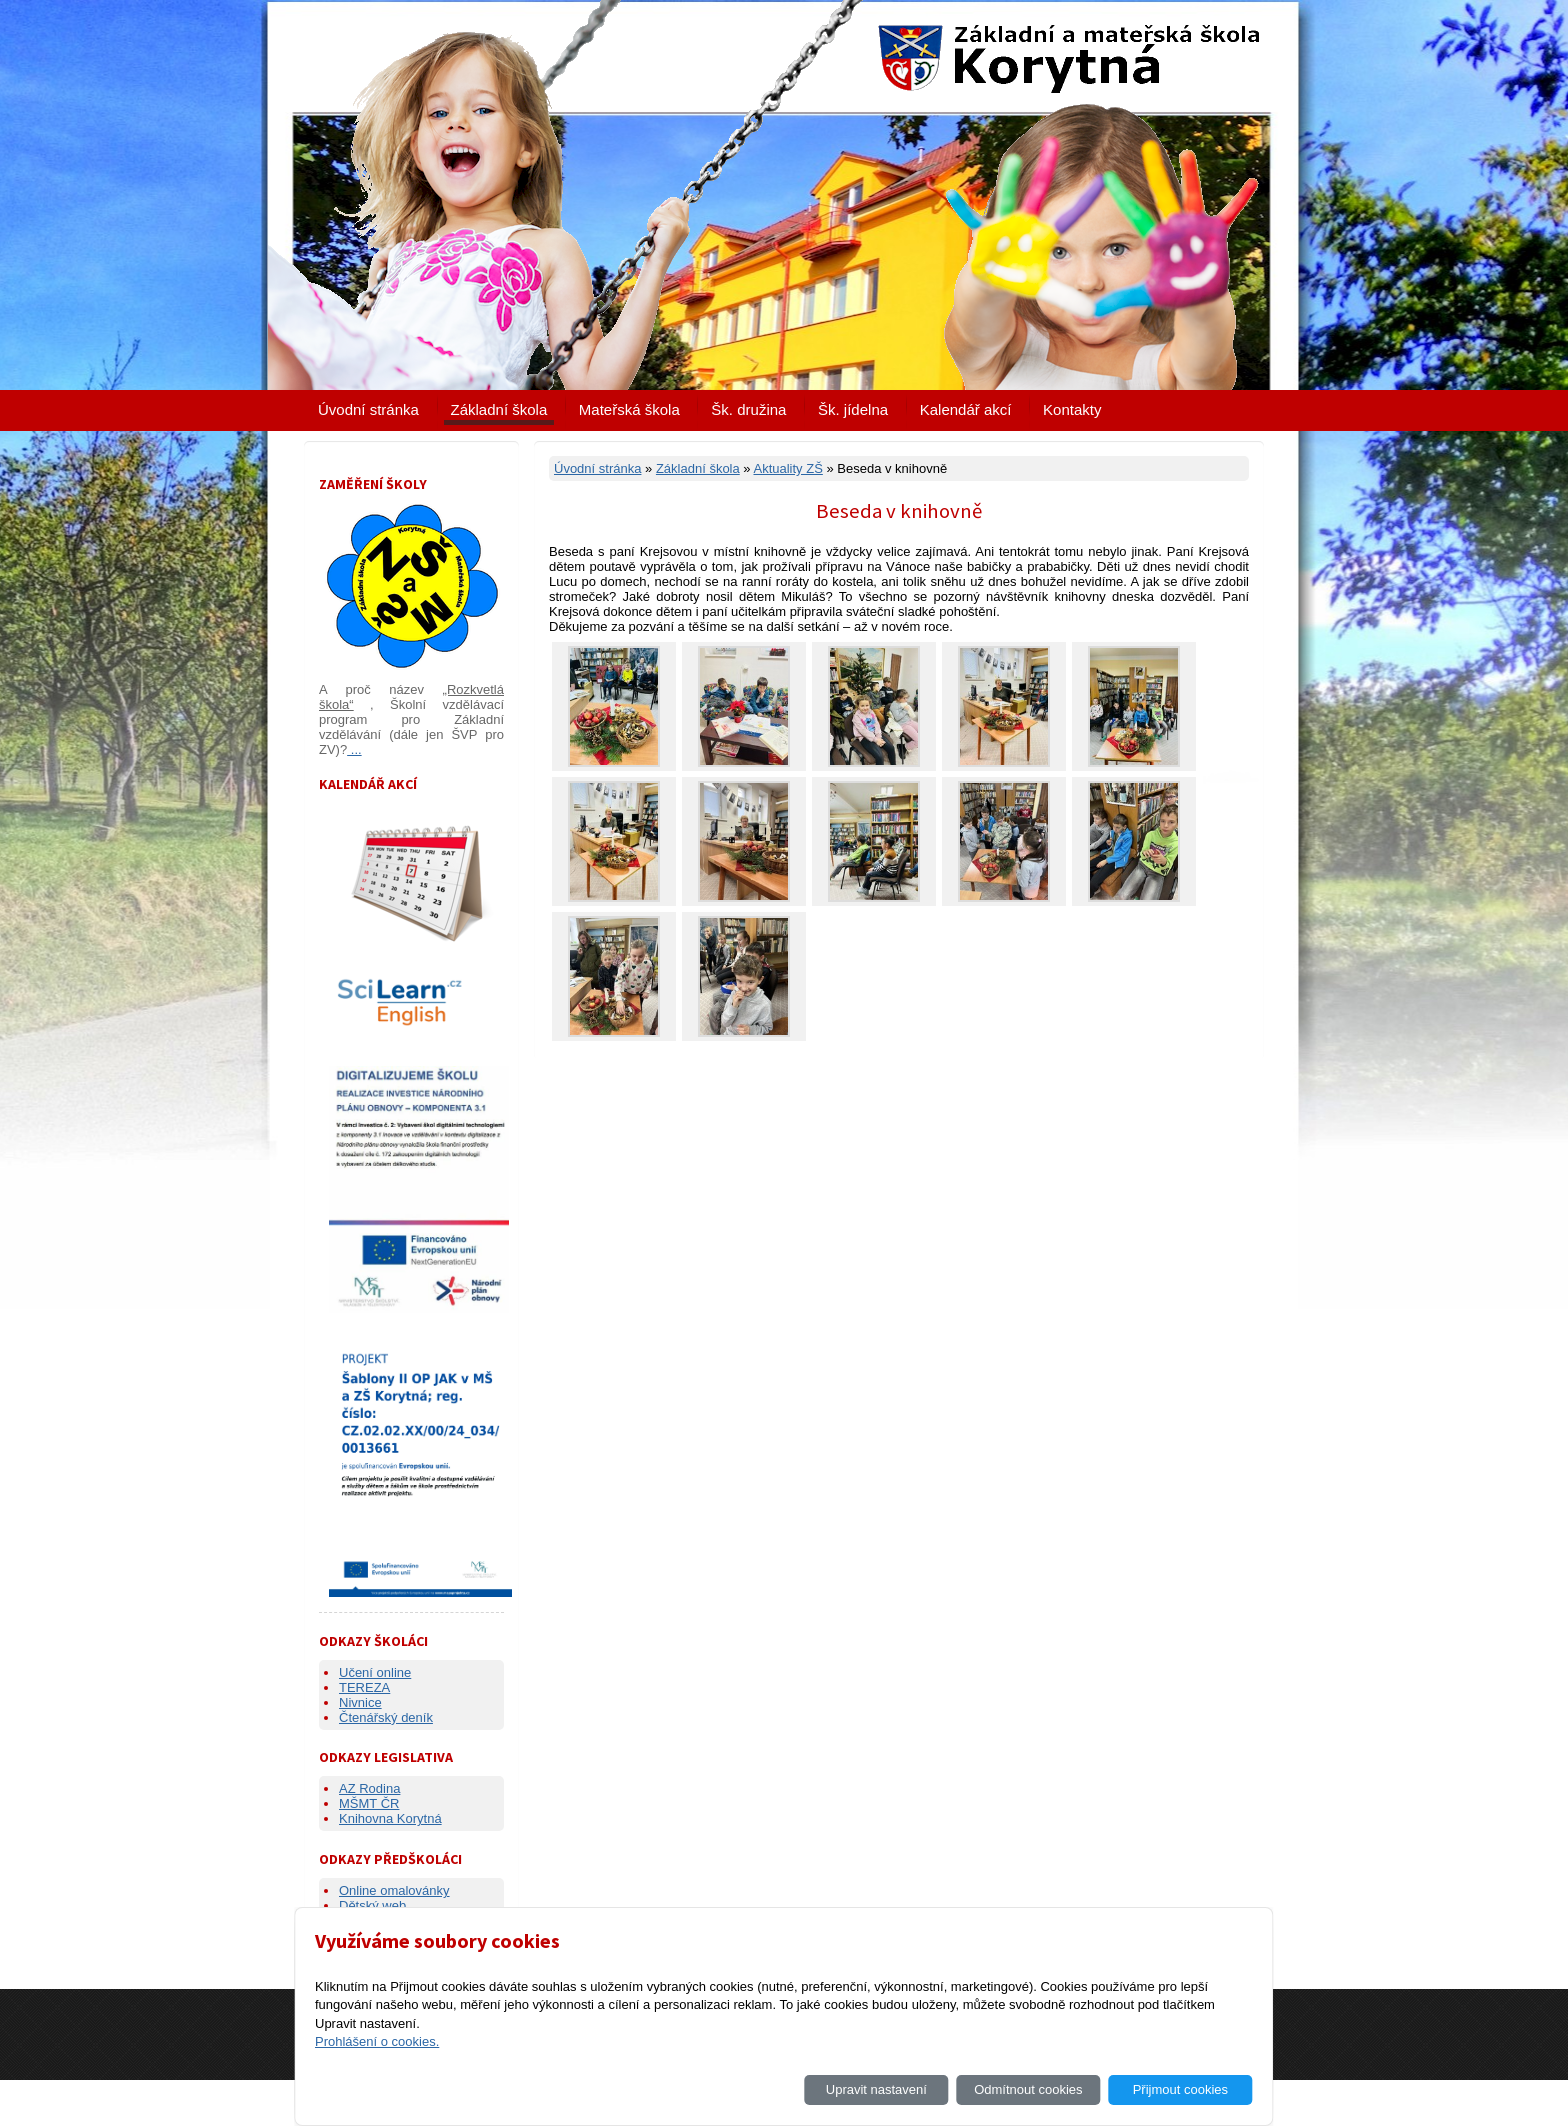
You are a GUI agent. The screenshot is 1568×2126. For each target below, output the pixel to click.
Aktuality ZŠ (787, 468)
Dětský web (372, 1905)
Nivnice (360, 1702)
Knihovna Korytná (390, 1818)
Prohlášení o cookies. (377, 2041)
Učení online (375, 1672)
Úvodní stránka (368, 409)
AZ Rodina (369, 1788)
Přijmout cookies (1180, 2089)
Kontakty (1072, 409)
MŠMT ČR (369, 1803)
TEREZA (364, 1687)
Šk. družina (748, 409)
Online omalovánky (394, 1890)
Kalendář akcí (966, 409)
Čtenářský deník (386, 1717)
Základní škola (499, 409)
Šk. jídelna (853, 409)
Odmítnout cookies (1028, 2089)
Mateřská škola (629, 409)
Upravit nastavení (876, 2089)
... (354, 749)
